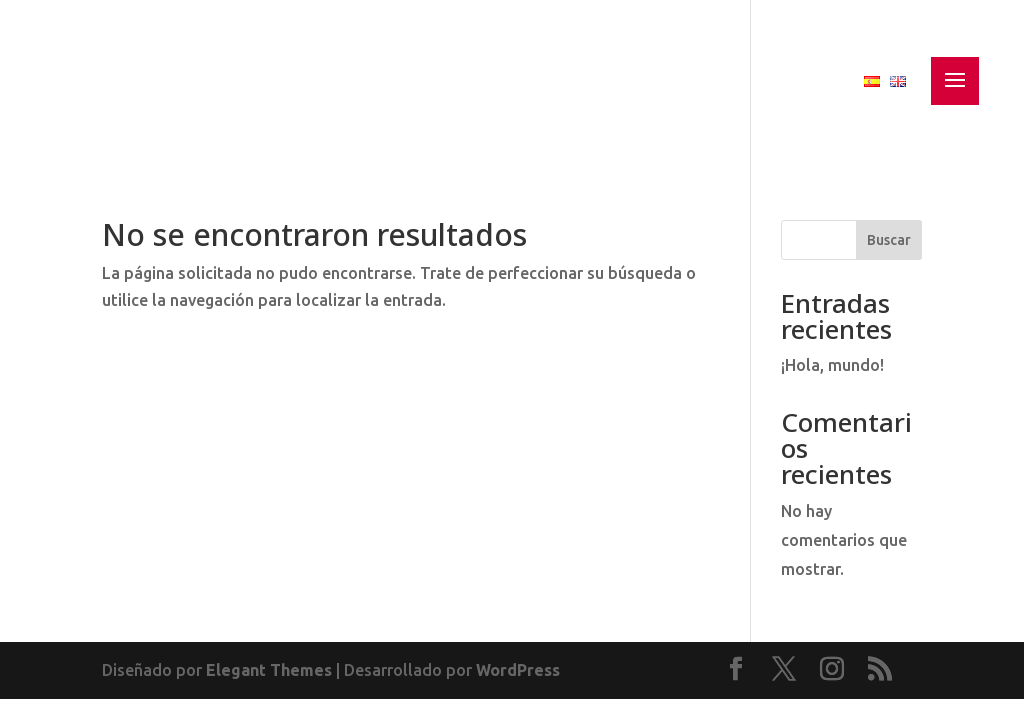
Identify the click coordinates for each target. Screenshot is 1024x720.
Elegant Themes (269, 670)
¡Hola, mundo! (832, 365)
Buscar (889, 240)
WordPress (518, 670)
